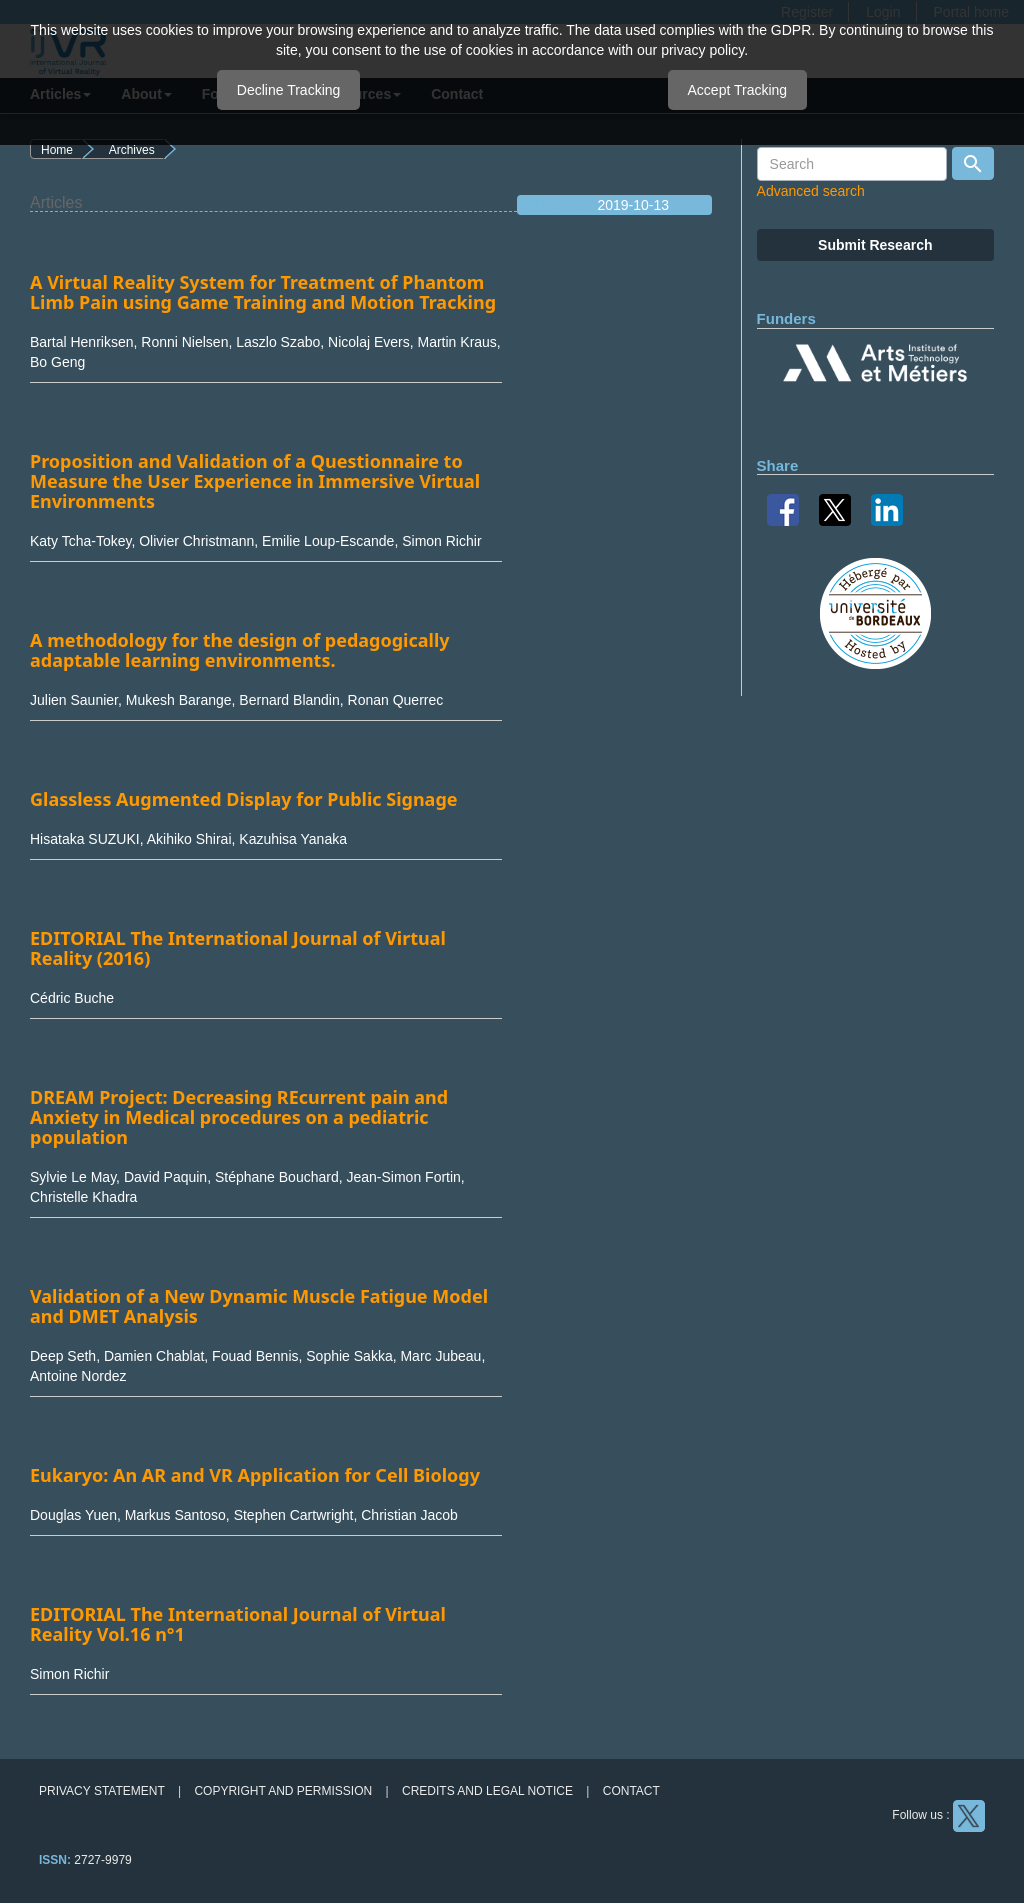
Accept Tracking (738, 90)
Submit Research (875, 245)
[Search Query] (852, 164)
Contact (631, 1791)
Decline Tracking (289, 90)
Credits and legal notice (487, 1791)
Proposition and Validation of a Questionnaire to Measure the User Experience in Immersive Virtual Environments (255, 481)
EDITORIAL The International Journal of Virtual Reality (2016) (238, 948)
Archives (132, 150)
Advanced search (811, 191)
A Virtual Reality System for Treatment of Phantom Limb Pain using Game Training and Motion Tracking (263, 292)
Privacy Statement (102, 1791)
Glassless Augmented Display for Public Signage (244, 799)
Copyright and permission (283, 1791)
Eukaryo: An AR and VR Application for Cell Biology (255, 1475)
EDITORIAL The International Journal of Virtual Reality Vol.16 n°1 (238, 1624)
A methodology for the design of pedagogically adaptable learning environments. (240, 650)
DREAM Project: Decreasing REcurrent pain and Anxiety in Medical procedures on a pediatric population (239, 1117)
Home (57, 150)
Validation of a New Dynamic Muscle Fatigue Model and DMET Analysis (259, 1306)
